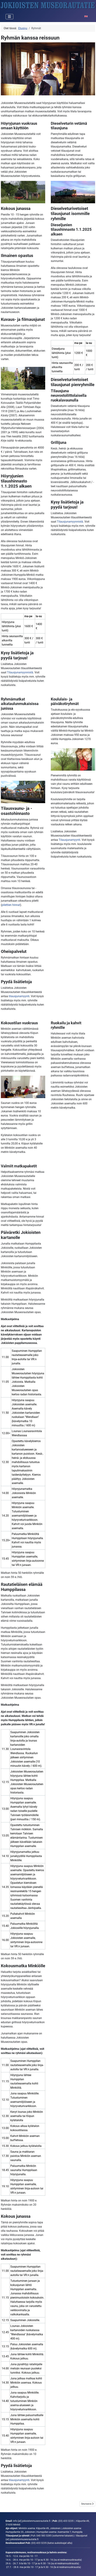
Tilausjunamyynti (69, 839)
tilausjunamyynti (19, 996)
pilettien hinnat (11, 905)
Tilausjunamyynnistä (20, 672)
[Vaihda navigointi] (9, 16)
